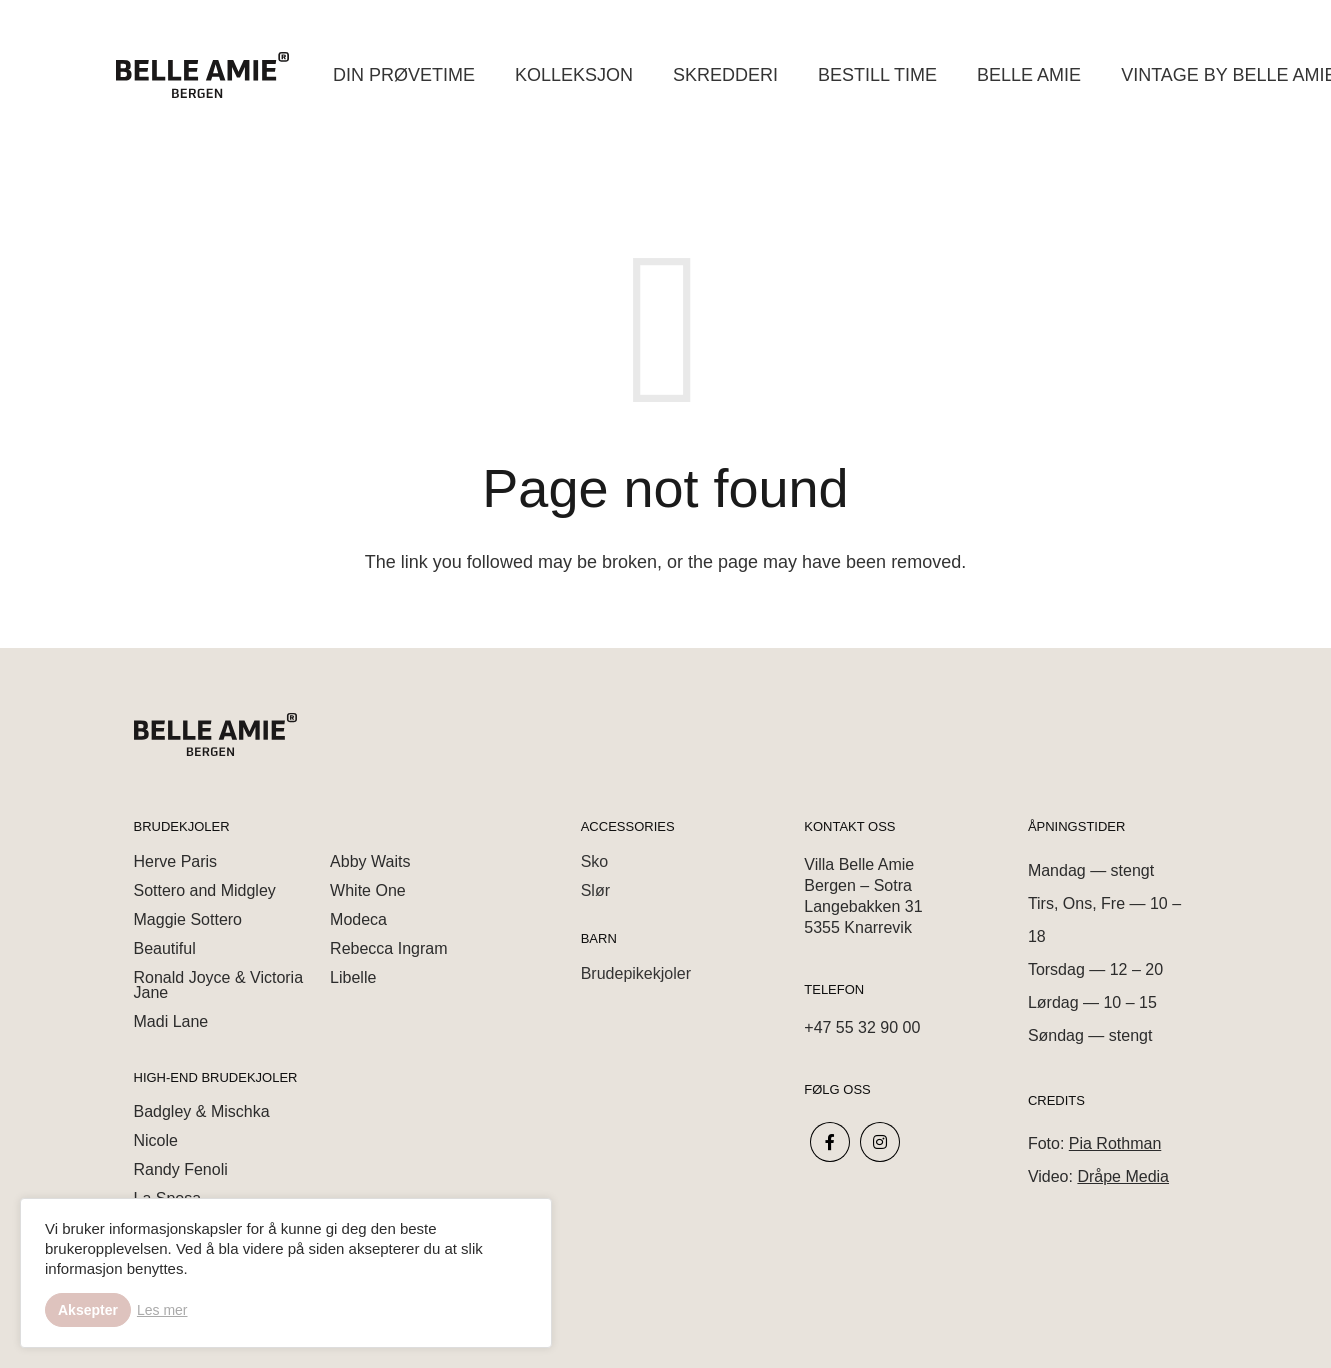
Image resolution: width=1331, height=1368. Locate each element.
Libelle (353, 977)
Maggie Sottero (188, 919)
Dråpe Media (1123, 1176)
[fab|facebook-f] (829, 1142)
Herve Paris (176, 861)
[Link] (202, 75)
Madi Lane (171, 1021)
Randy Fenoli (181, 1169)
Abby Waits (370, 861)
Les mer (162, 1310)
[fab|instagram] (880, 1142)
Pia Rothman (1115, 1143)
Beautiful (165, 948)
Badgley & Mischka (202, 1111)
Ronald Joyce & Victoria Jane (219, 985)
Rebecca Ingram (388, 948)
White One (368, 890)
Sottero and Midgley (205, 890)
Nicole (156, 1140)
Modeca (358, 919)
